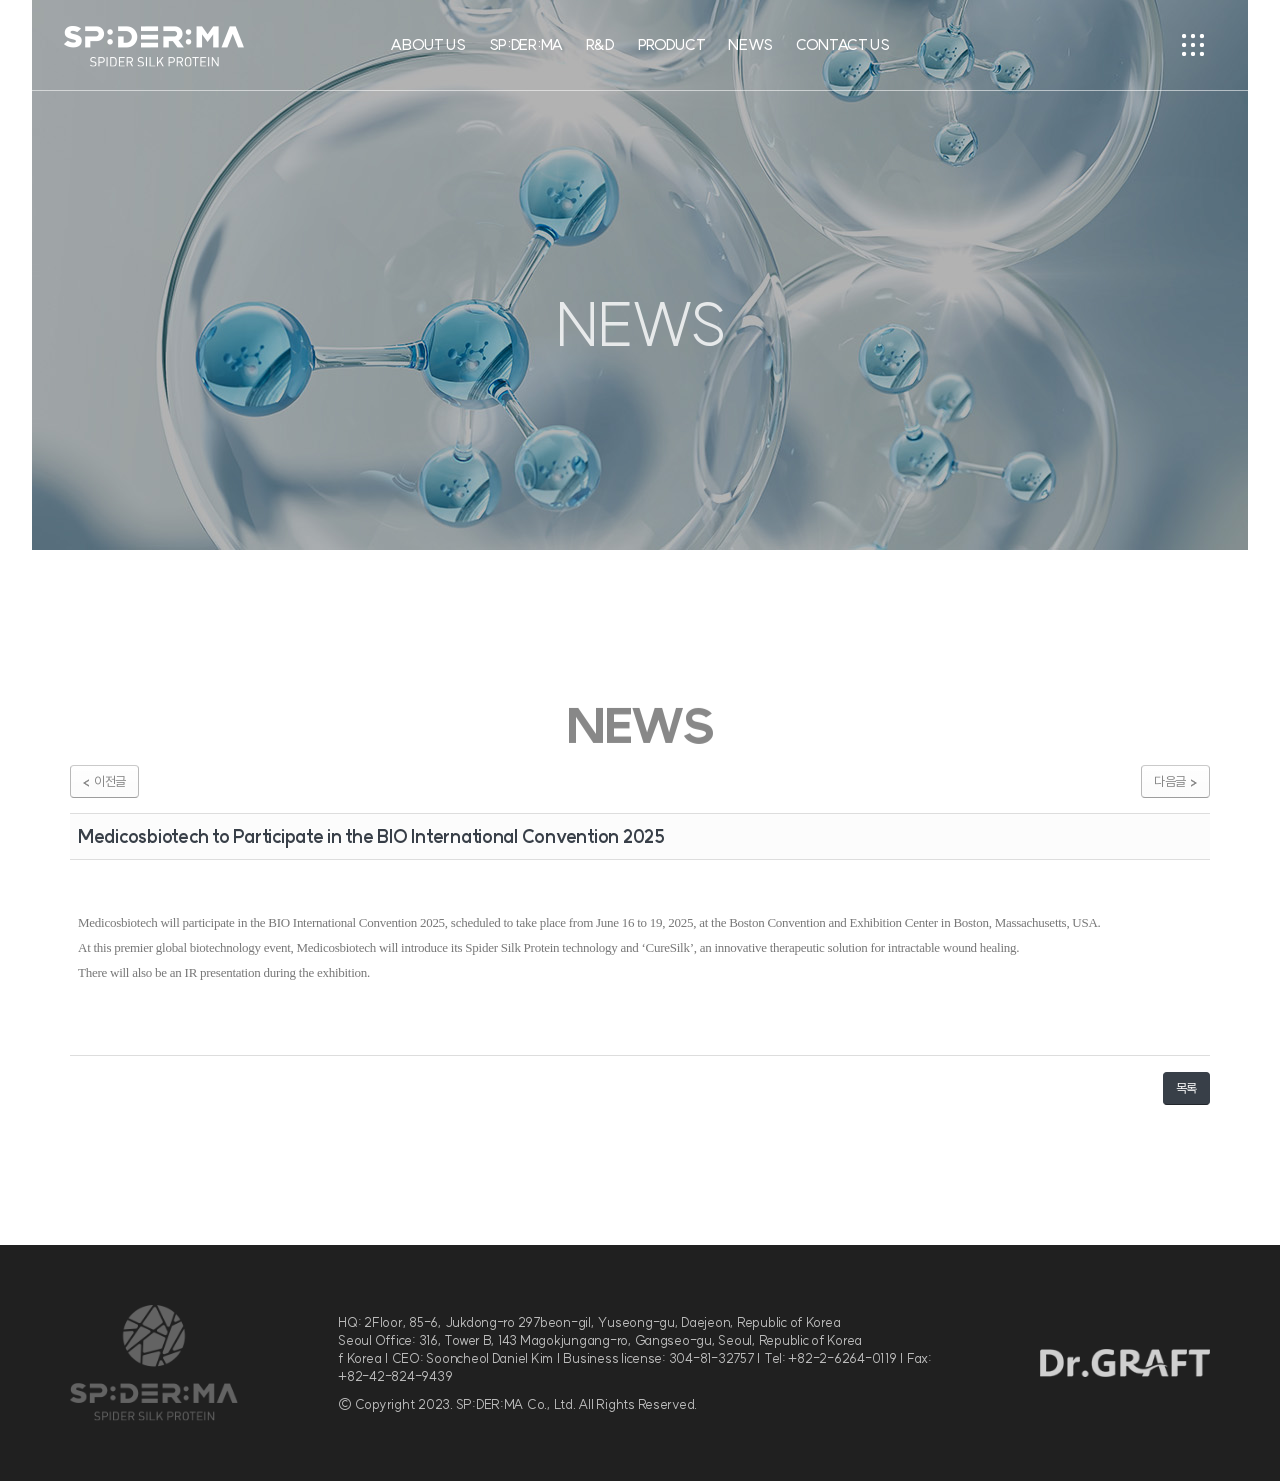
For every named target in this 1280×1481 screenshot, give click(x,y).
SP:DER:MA (526, 44)
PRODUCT (672, 44)
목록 (1186, 1088)
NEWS (750, 44)
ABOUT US (428, 44)
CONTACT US (843, 44)
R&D (600, 44)
